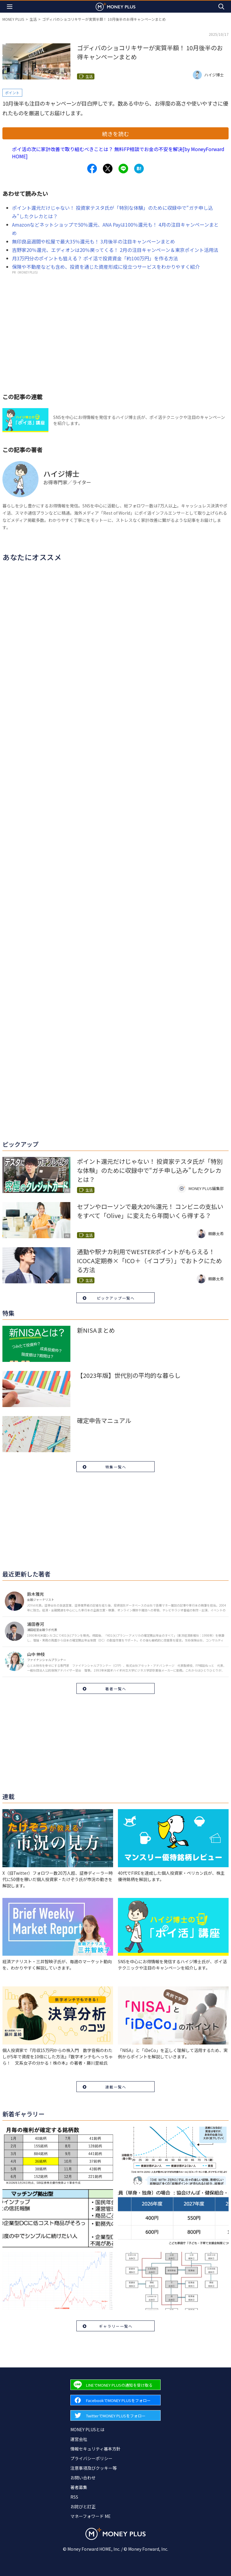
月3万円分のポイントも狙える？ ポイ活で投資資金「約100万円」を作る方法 (95, 258)
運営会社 (78, 2439)
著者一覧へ (115, 1688)
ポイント (12, 92)
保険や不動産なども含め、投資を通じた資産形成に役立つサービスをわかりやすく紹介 (106, 266)
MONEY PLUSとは (87, 2429)
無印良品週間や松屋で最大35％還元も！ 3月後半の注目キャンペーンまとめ (93, 241)
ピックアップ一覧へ (116, 1297)
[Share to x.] (107, 168)
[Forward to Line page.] (115, 2384)
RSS (74, 2497)
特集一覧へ (115, 1466)
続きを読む (115, 134)
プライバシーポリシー (91, 2458)
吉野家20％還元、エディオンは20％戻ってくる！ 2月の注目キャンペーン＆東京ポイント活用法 (115, 249)
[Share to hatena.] (139, 168)
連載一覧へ (115, 2086)
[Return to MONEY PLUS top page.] (115, 6)
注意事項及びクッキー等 (93, 2468)
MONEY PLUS (13, 19)
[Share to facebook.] (92, 168)
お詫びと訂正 (83, 2506)
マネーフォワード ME (90, 2516)
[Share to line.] (123, 168)
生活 (33, 19)
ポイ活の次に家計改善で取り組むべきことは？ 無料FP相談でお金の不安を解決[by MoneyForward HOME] (118, 152)
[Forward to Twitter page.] (115, 2415)
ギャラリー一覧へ (116, 2326)
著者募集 (78, 2487)
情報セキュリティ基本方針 (95, 2449)
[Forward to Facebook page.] (115, 2400)
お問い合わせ (83, 2478)
